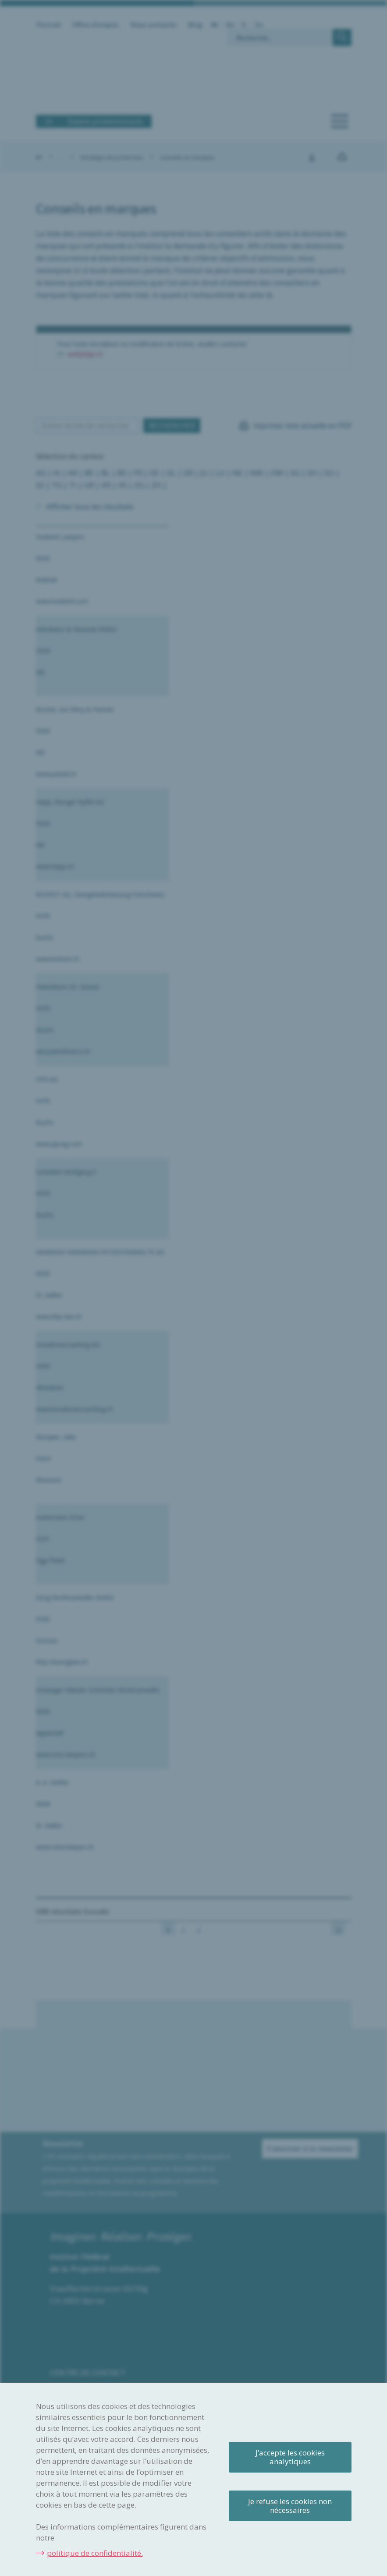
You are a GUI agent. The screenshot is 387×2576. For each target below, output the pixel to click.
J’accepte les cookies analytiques (290, 2457)
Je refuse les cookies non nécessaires (290, 2505)
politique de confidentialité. (95, 2553)
